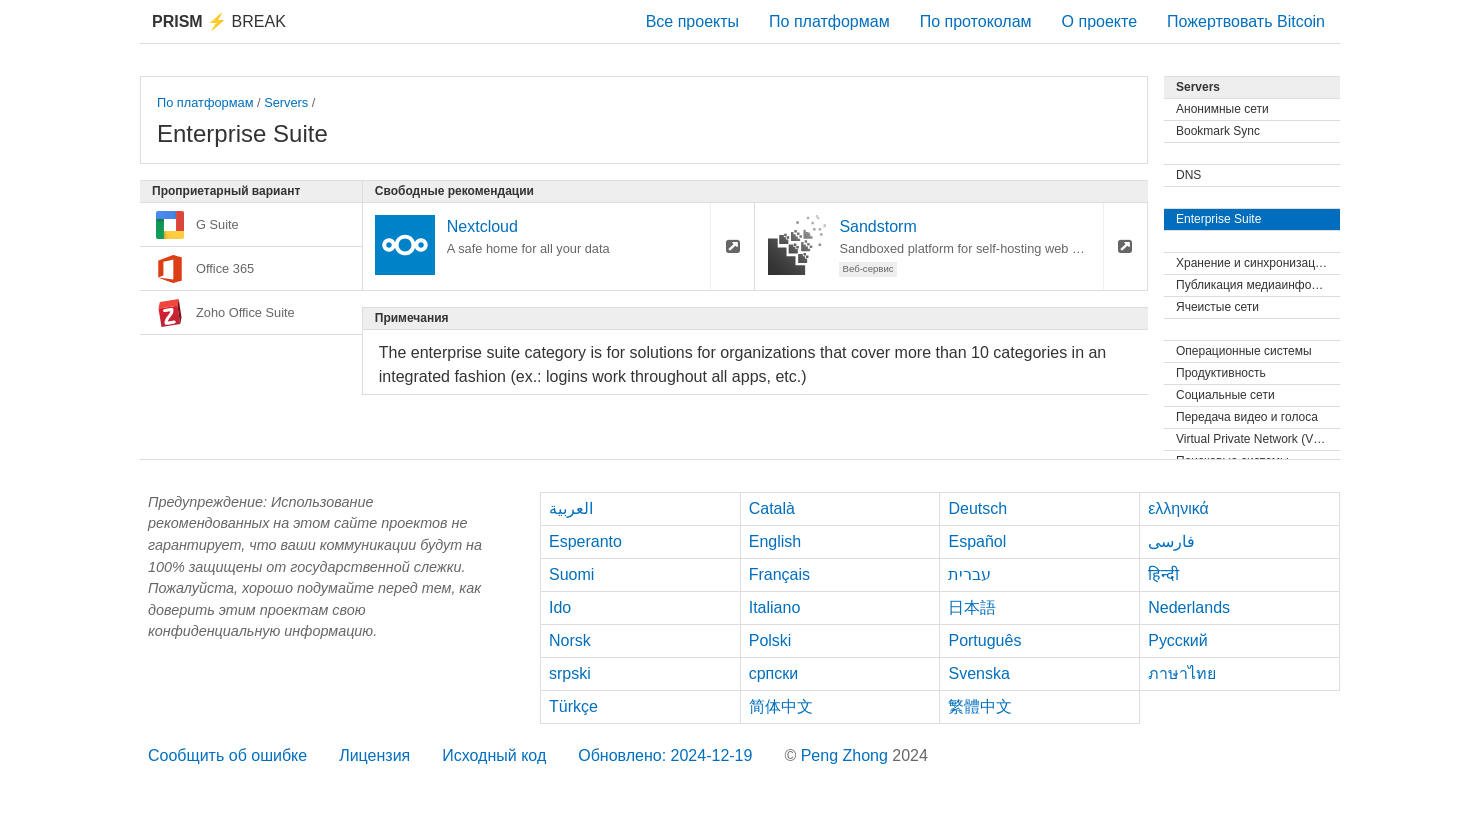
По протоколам (976, 21)
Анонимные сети (1222, 109)
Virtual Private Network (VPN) (1255, 439)
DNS (1188, 175)
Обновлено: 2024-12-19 (665, 755)
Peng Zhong (847, 755)
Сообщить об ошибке (227, 755)
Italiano (775, 607)
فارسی (1171, 541)
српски (774, 673)
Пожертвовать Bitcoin (1246, 21)
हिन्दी (1163, 574)
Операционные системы (1244, 351)
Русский (1177, 640)
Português (984, 640)
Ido (560, 607)
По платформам (829, 21)
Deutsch (977, 508)
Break (219, 21)
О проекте (1099, 21)
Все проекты (692, 21)
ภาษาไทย (1182, 673)
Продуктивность (1221, 373)
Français (779, 574)
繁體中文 (980, 706)
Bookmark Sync (1218, 131)
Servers (286, 102)
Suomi (571, 574)
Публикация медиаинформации (1258, 285)
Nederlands (1189, 607)
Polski (770, 640)
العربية (571, 508)
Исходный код (494, 755)
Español (977, 541)
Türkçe (573, 706)
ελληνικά (1178, 508)
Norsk (570, 640)
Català (772, 508)
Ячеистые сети (1217, 307)
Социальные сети (1225, 395)
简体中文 (781, 706)
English (775, 541)
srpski (570, 673)
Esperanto (585, 541)
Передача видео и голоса (1247, 417)
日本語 (972, 607)
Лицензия (374, 755)
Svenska (978, 673)
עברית (969, 574)
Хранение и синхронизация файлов (1258, 263)
